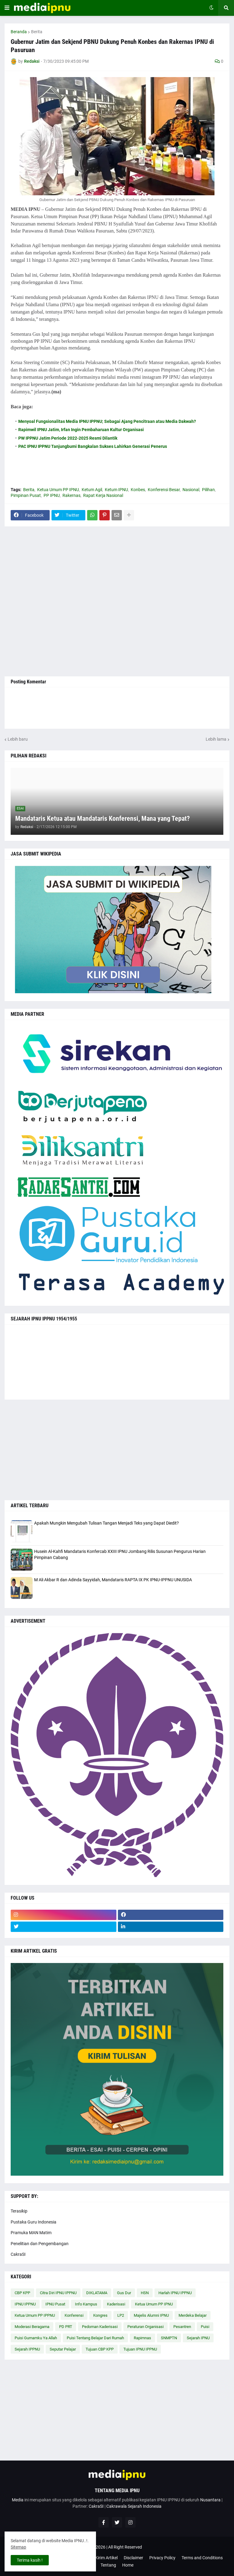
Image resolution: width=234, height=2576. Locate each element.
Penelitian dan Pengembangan (40, 2243)
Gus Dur (124, 2293)
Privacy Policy (162, 2557)
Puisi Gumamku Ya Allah (36, 2338)
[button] (7, 8)
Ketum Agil (92, 489)
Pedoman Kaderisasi (100, 2326)
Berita (36, 32)
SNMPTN (169, 2338)
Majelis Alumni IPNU (151, 2315)
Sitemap (18, 2547)
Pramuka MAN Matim (31, 2232)
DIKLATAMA (96, 2293)
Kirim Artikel (106, 2557)
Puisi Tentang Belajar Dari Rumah (95, 2338)
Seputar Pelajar (63, 2349)
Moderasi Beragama (32, 2326)
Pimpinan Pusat (26, 495)
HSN (145, 2293)
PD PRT (65, 2326)
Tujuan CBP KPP (100, 2349)
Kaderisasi (116, 2304)
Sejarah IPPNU (27, 2349)
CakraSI (18, 2254)
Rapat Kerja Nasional (103, 495)
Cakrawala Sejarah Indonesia (133, 2506)
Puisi (205, 2326)
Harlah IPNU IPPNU (175, 2293)
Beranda (19, 32)
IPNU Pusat (55, 2304)
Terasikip (19, 2211)
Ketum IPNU (116, 489)
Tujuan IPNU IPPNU (140, 2349)
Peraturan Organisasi (145, 2326)
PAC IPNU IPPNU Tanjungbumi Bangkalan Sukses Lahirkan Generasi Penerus (92, 446)
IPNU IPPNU (25, 2304)
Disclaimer (133, 2557)
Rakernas (71, 495)
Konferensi (74, 2315)
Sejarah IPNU (198, 2338)
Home (127, 2565)
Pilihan (208, 489)
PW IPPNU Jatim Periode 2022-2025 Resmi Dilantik (67, 438)
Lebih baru (18, 739)
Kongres (100, 2315)
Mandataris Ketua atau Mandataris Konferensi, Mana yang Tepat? (102, 818)
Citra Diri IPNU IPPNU (58, 2293)
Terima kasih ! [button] (30, 2560)
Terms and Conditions (202, 2557)
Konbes (138, 489)
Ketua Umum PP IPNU (58, 489)
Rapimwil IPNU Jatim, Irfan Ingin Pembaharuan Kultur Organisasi (81, 429)
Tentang (108, 2565)
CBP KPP (22, 2293)
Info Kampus (86, 2304)
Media (17, 2499)
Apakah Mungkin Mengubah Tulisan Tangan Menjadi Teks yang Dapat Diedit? (106, 1523)
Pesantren (182, 2326)
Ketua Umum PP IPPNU (35, 2315)
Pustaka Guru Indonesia (33, 2222)
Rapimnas (142, 2338)
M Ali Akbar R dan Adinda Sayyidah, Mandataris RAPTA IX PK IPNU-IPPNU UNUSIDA (113, 1579)
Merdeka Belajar (193, 2315)
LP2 (120, 2315)
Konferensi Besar (164, 489)
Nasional (191, 489)
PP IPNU (52, 495)
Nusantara (210, 2499)
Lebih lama (216, 739)
